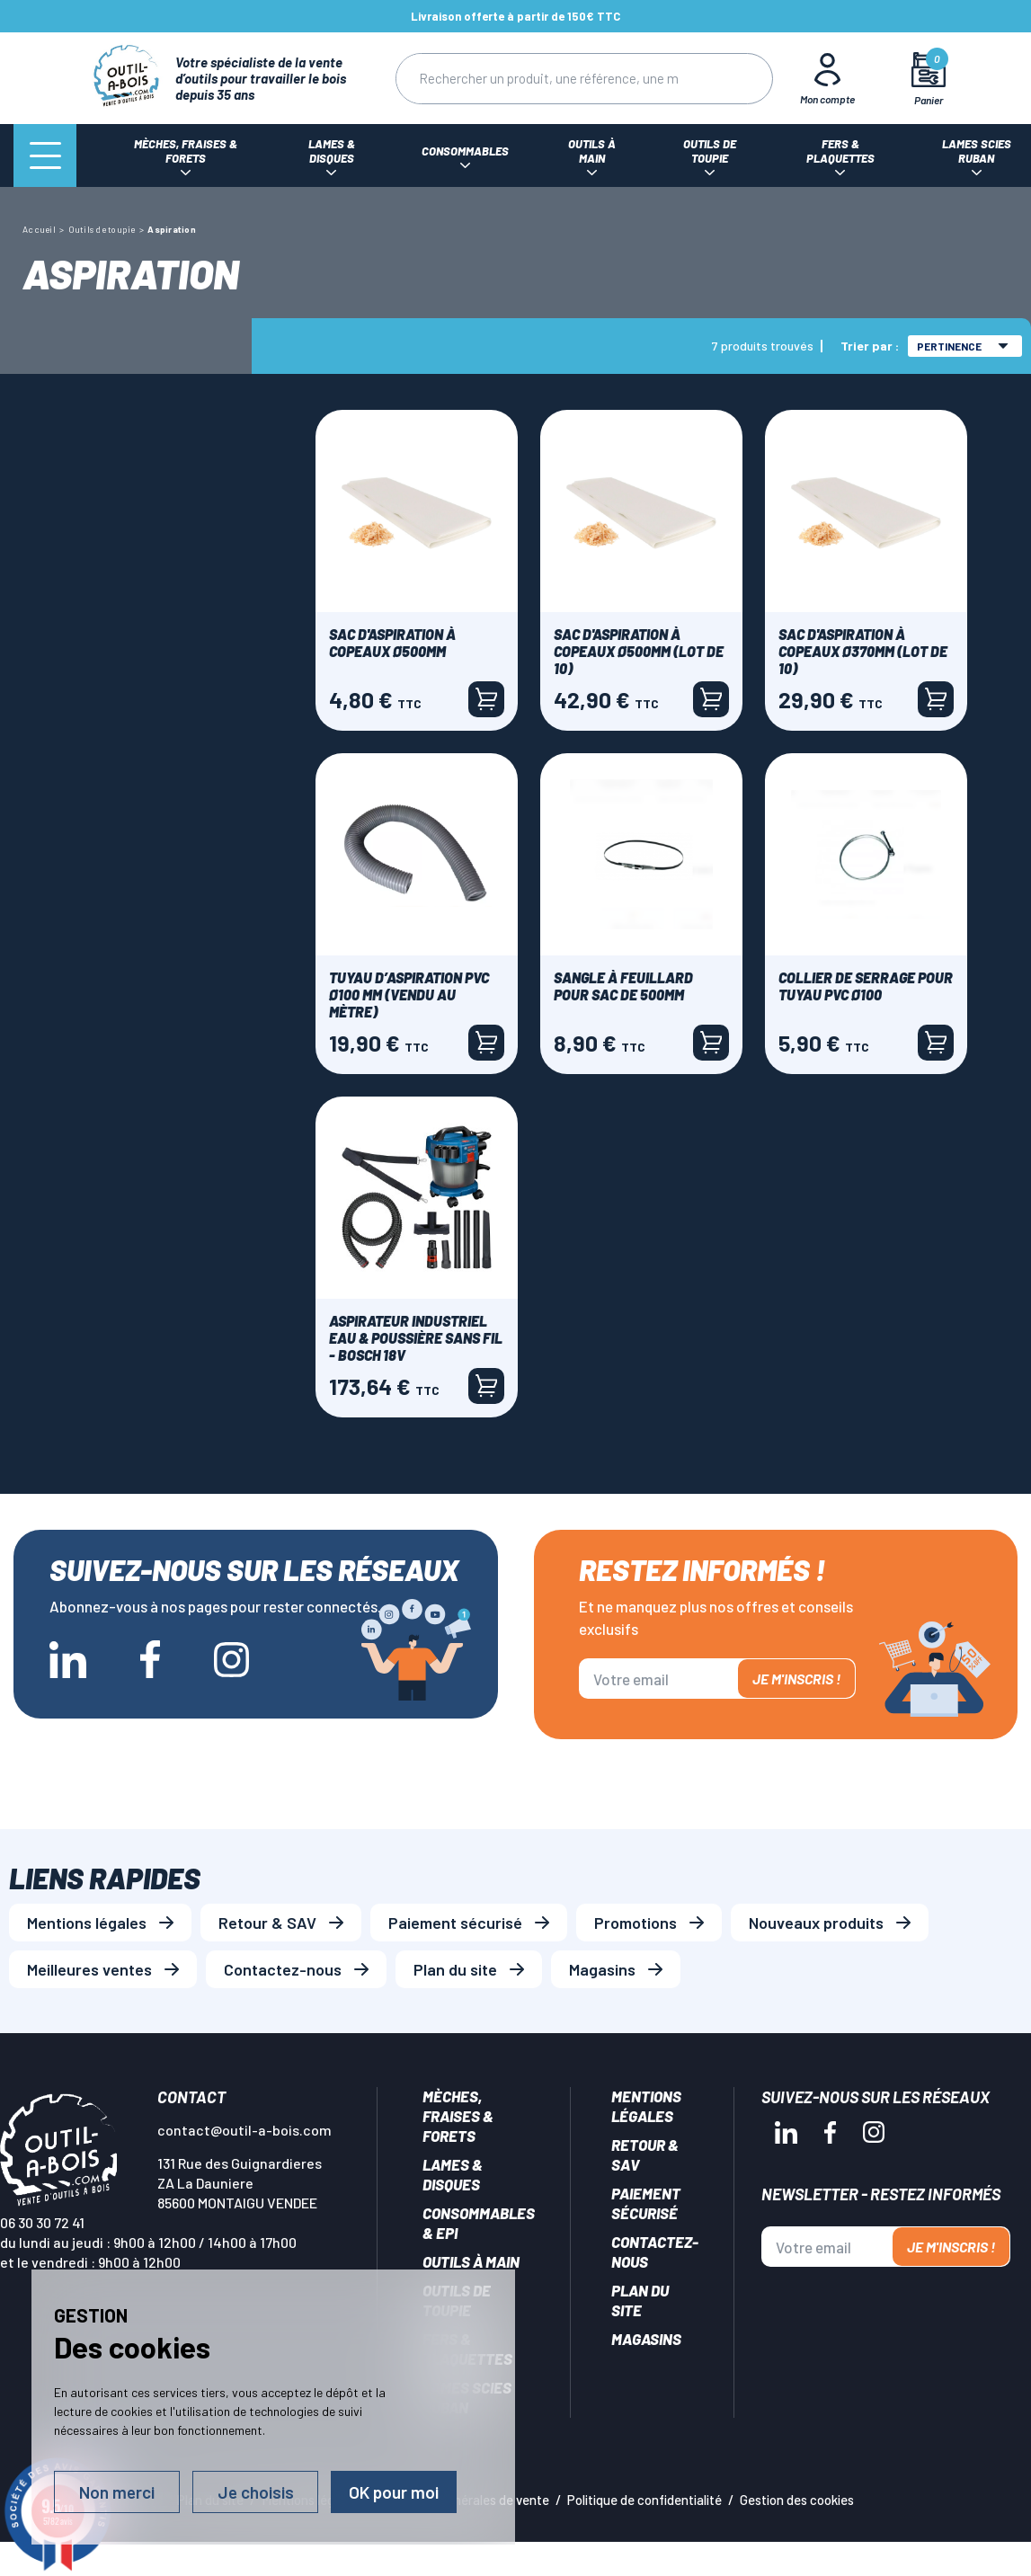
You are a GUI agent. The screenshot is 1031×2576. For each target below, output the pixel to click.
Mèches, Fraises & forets (457, 2116)
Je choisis (256, 2492)
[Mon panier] (928, 78)
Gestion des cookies (797, 2500)
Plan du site (455, 1969)
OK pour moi (394, 2492)
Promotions (635, 1922)
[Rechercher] (548, 78)
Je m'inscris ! (796, 1678)
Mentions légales (87, 1922)
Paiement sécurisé (455, 1922)
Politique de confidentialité (644, 2500)
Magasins (602, 1969)
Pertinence (963, 346)
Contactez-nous (283, 1969)
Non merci (117, 2492)
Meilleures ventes (89, 1969)
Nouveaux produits (816, 1922)
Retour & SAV (267, 1922)
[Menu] (44, 155)
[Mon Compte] (827, 78)
